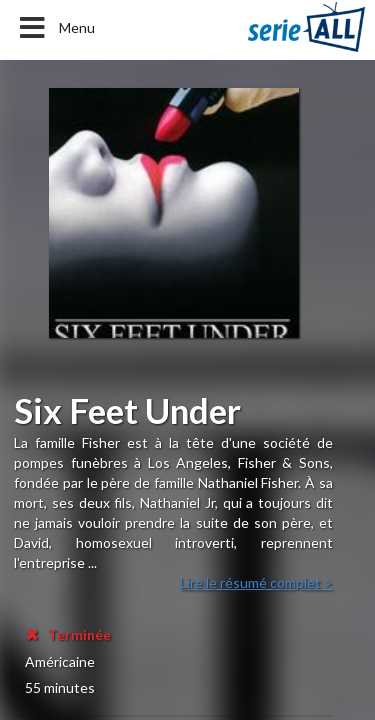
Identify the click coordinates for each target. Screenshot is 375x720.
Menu (55, 28)
